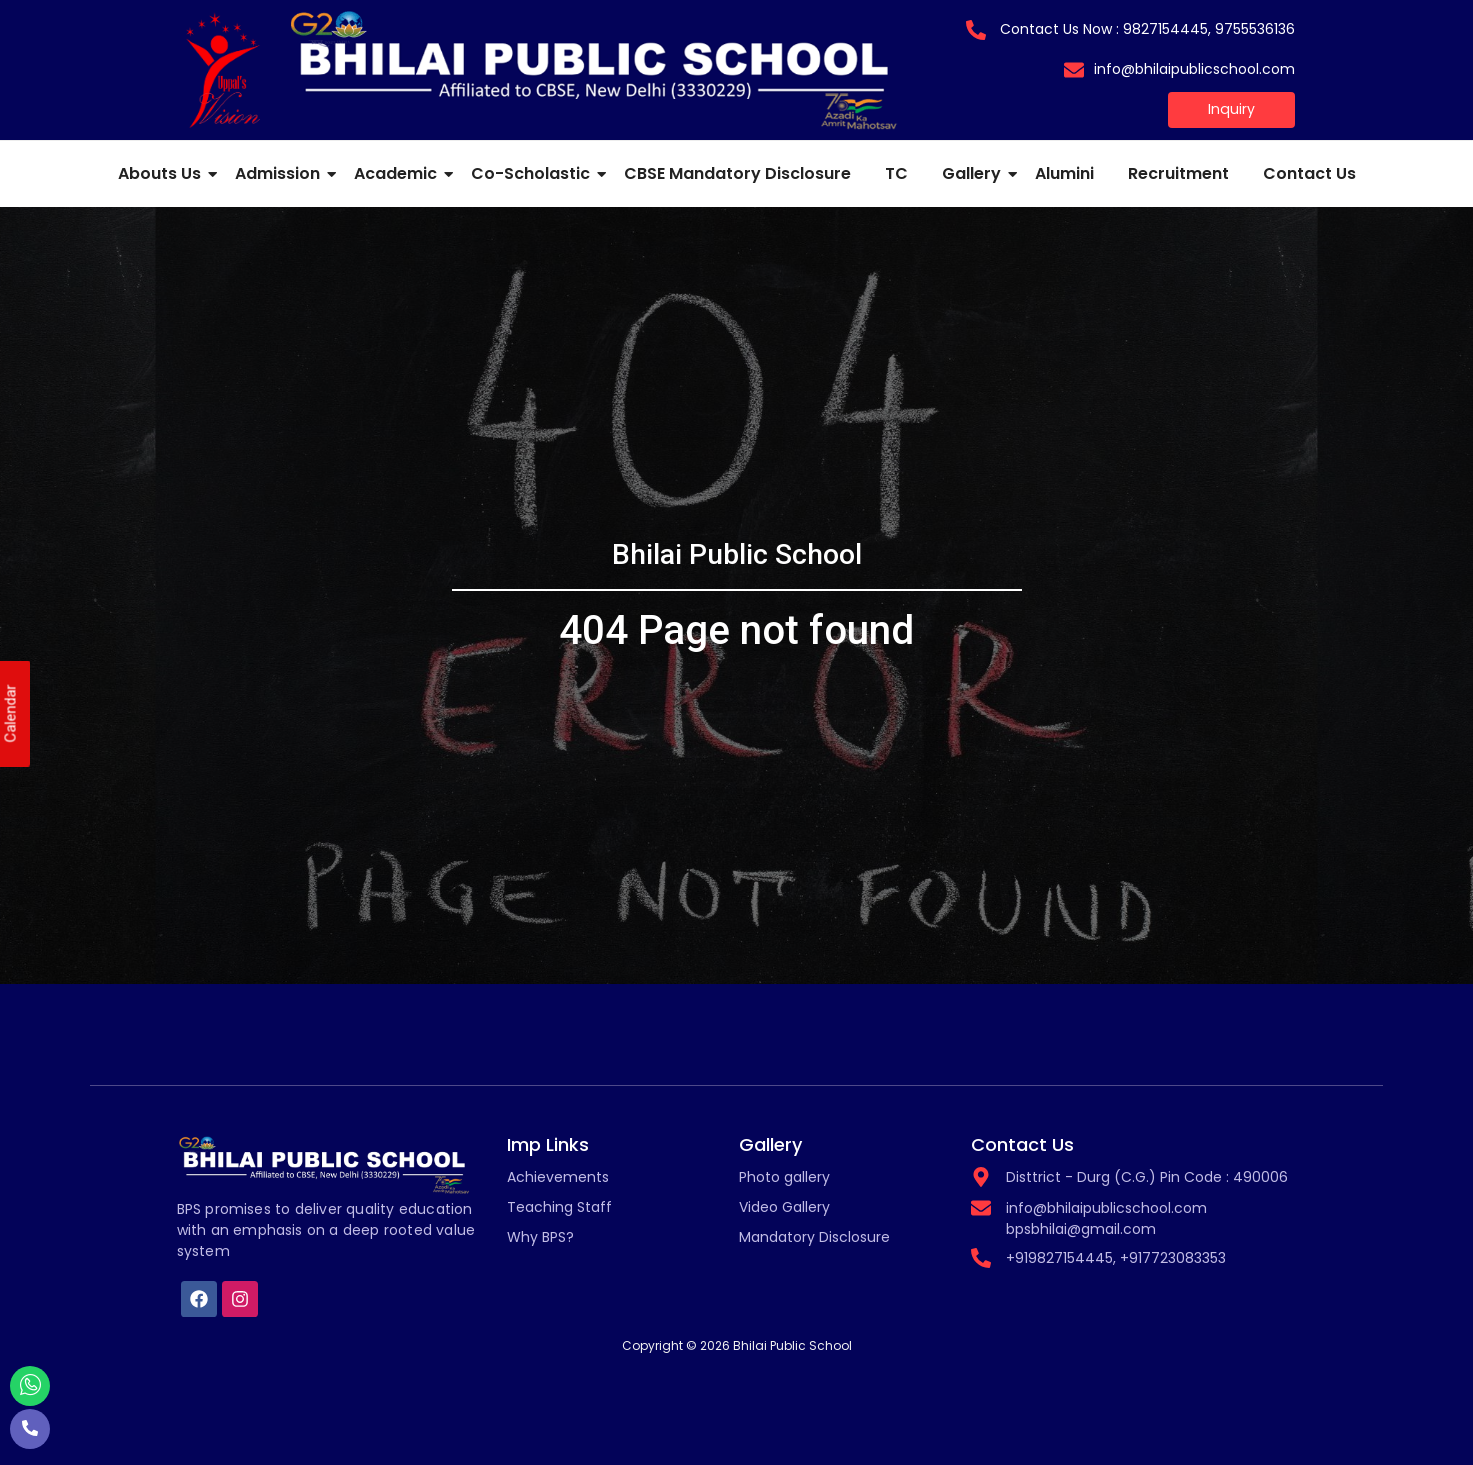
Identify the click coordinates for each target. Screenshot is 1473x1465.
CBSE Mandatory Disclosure (737, 173)
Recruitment (1178, 173)
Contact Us (1309, 173)
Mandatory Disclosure (814, 1237)
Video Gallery (784, 1207)
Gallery (975, 173)
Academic (399, 173)
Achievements (558, 1177)
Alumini (1064, 173)
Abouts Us (163, 173)
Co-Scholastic (534, 173)
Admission (281, 173)
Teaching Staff (559, 1207)
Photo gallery (784, 1177)
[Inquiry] (1232, 110)
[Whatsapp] (30, 1386)
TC (896, 173)
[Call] (30, 1429)
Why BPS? (540, 1237)
